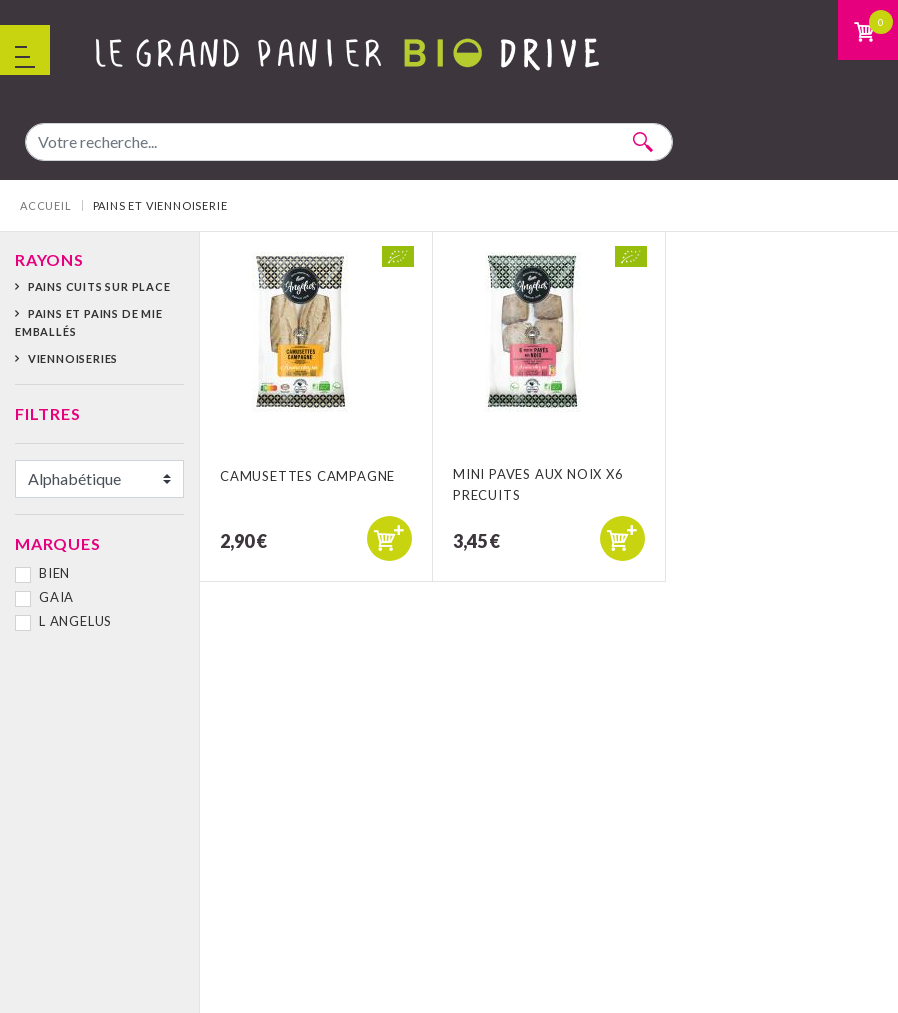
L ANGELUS (75, 621)
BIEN (54, 573)
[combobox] (349, 142)
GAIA (56, 597)
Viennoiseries (73, 358)
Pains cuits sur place (99, 286)
